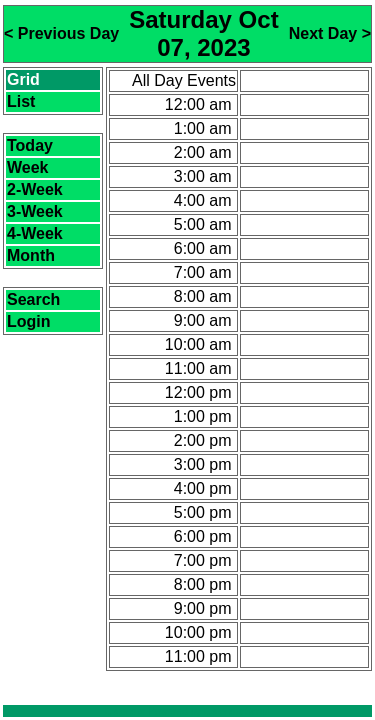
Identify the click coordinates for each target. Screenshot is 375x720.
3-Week (35, 211)
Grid (23, 79)
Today (30, 145)
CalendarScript (237, 711)
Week (28, 167)
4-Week (35, 233)
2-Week (35, 189)
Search (33, 299)
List (21, 101)
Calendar (125, 711)
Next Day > (330, 33)
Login (29, 321)
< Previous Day (61, 33)
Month (31, 255)
